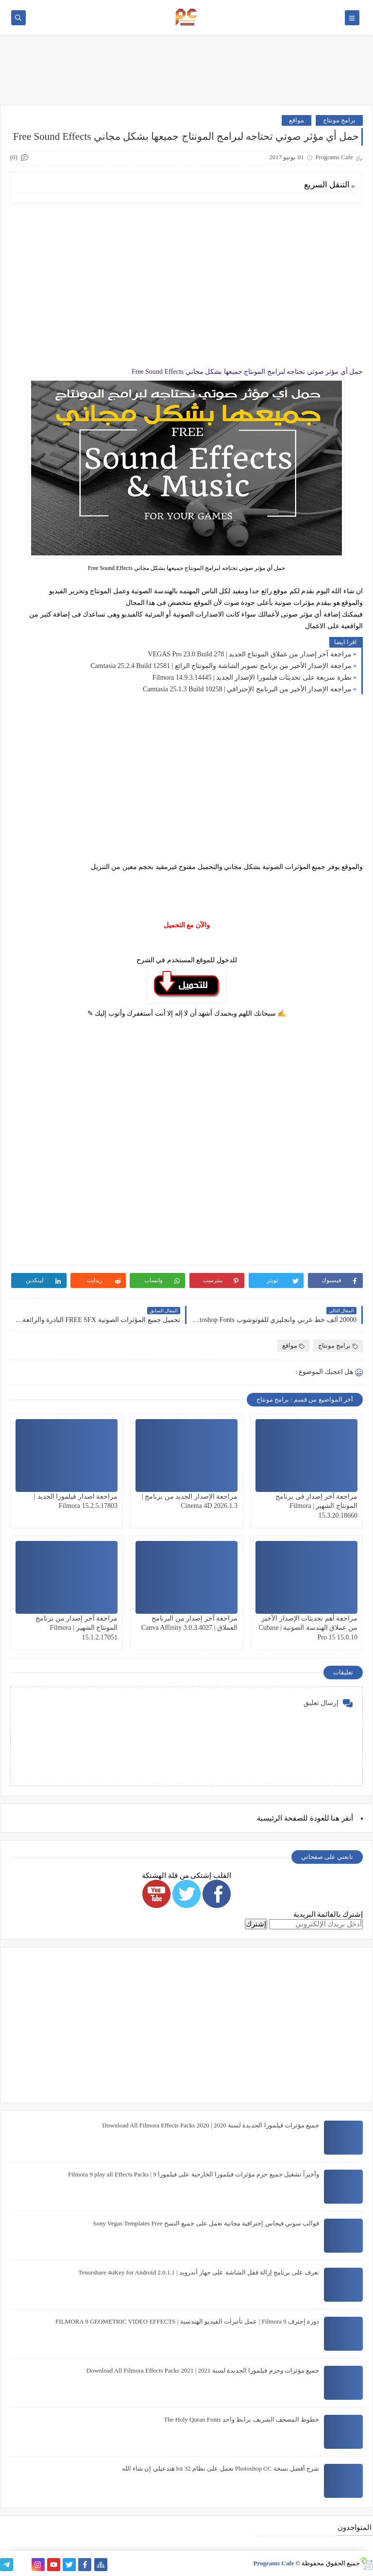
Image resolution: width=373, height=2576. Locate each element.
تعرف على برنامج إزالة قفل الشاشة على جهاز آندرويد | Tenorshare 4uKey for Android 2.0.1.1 (198, 2272)
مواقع (296, 120)
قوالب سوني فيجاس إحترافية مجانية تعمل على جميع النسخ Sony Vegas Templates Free (206, 2223)
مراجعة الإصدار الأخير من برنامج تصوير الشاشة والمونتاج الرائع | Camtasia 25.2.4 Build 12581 (221, 665)
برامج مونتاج (339, 120)
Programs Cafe (273, 2563)
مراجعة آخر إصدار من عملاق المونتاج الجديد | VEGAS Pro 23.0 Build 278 (250, 654)
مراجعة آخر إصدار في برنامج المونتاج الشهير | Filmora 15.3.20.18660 (316, 1506)
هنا (335, 1818)
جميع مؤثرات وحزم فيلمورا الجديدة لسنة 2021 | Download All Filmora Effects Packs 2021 (202, 2370)
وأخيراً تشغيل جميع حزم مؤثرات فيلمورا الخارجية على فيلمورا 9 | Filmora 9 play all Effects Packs (193, 2174)
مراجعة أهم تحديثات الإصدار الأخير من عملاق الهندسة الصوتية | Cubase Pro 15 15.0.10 (307, 1627)
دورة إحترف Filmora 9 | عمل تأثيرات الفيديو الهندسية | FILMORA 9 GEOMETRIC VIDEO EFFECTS (187, 2321)
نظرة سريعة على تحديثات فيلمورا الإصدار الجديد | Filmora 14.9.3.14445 (252, 677)
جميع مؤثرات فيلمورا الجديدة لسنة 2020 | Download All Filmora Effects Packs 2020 (210, 2125)
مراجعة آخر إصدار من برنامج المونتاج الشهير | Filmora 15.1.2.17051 (76, 1627)
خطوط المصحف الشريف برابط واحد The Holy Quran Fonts (241, 2419)
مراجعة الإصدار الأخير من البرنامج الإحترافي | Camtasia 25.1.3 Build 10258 (247, 689)
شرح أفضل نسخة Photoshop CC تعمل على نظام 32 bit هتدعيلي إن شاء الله (220, 2468)
